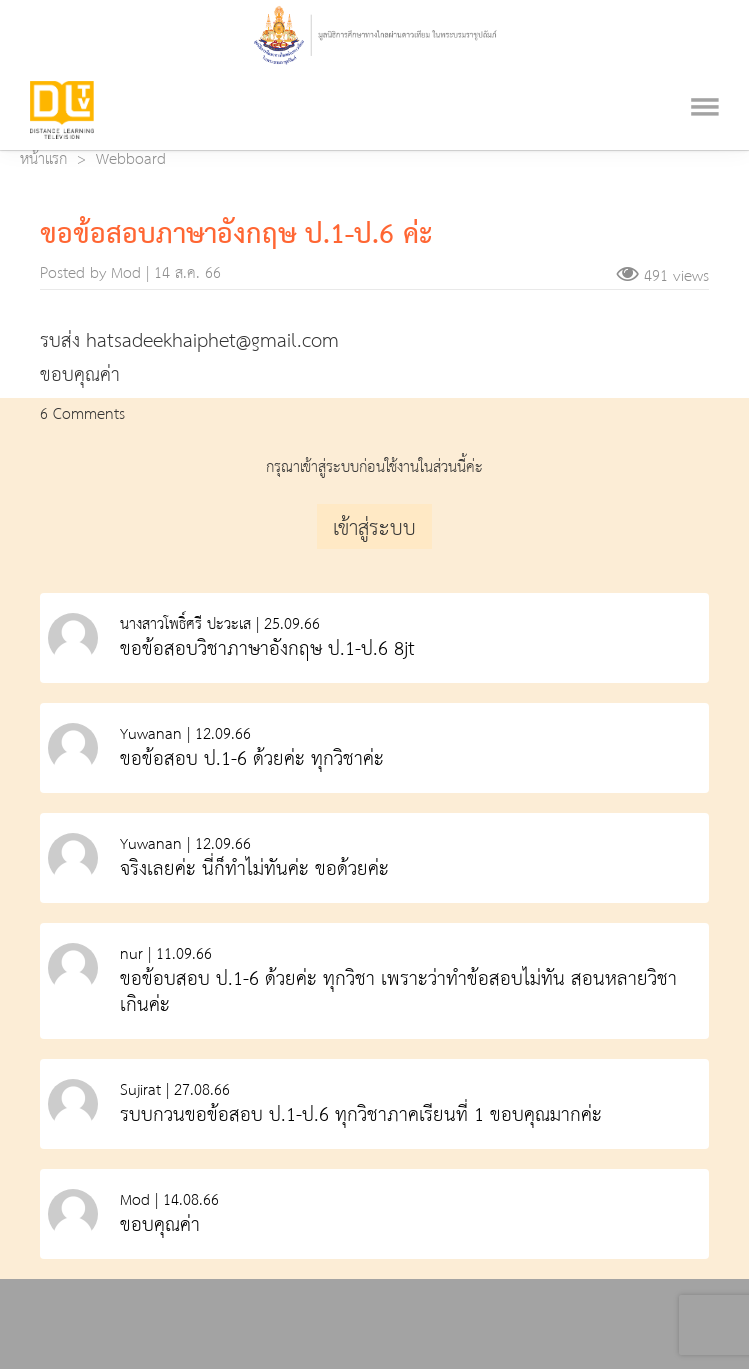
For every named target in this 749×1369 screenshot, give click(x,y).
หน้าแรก (43, 160)
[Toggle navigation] (705, 82)
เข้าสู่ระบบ (374, 529)
